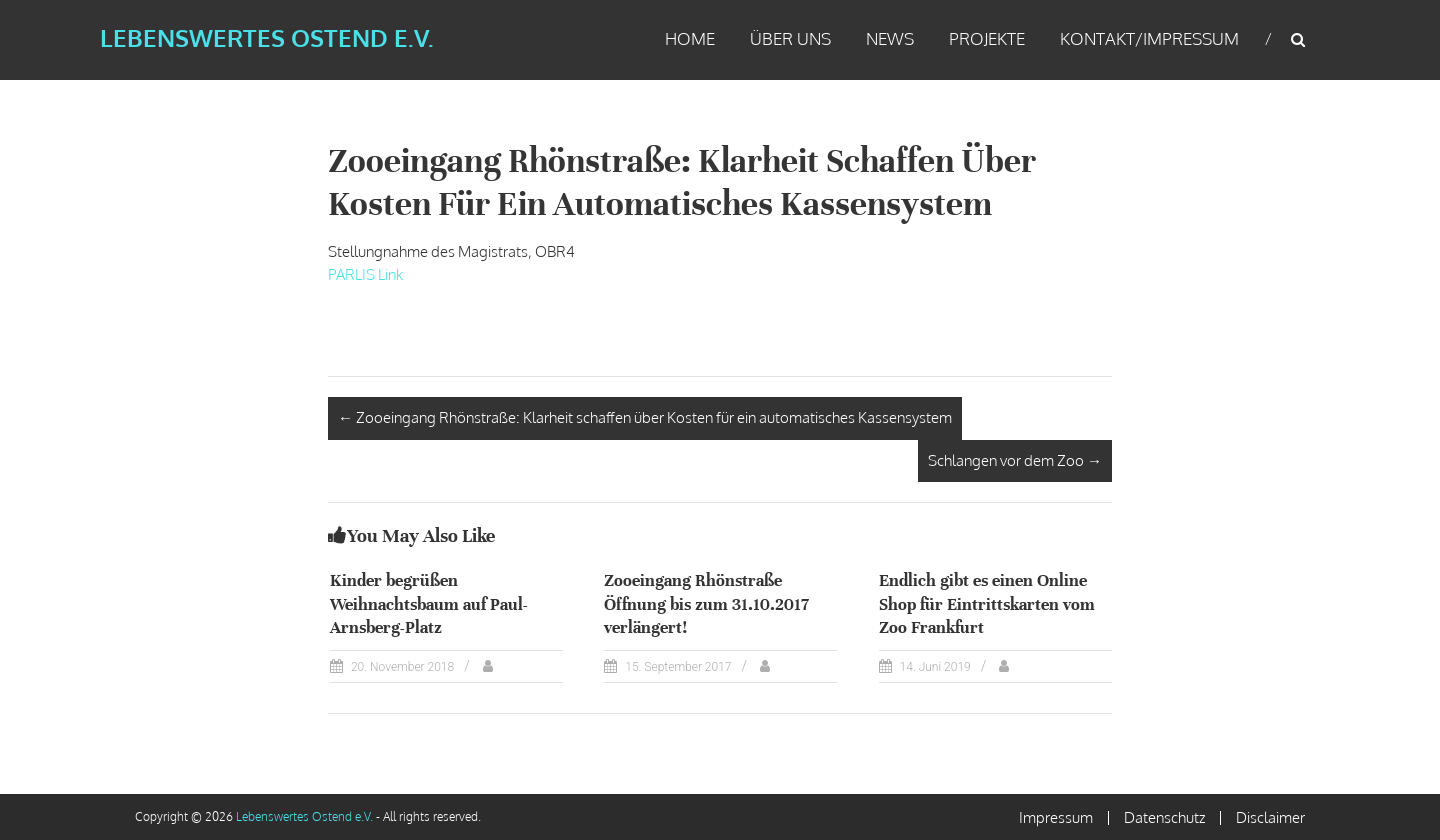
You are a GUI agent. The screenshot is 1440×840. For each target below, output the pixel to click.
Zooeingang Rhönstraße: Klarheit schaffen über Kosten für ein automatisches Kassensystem (645, 417)
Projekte (987, 38)
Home (690, 38)
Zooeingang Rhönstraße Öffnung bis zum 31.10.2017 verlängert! (706, 604)
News (890, 38)
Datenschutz (1164, 817)
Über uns (790, 38)
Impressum (1056, 817)
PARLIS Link (365, 274)
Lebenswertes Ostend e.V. (267, 37)
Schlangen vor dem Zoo (1015, 460)
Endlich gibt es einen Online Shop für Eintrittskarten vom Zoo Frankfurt (987, 604)
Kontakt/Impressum (1149, 38)
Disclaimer (1270, 817)
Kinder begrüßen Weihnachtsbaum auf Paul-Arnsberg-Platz (429, 604)
